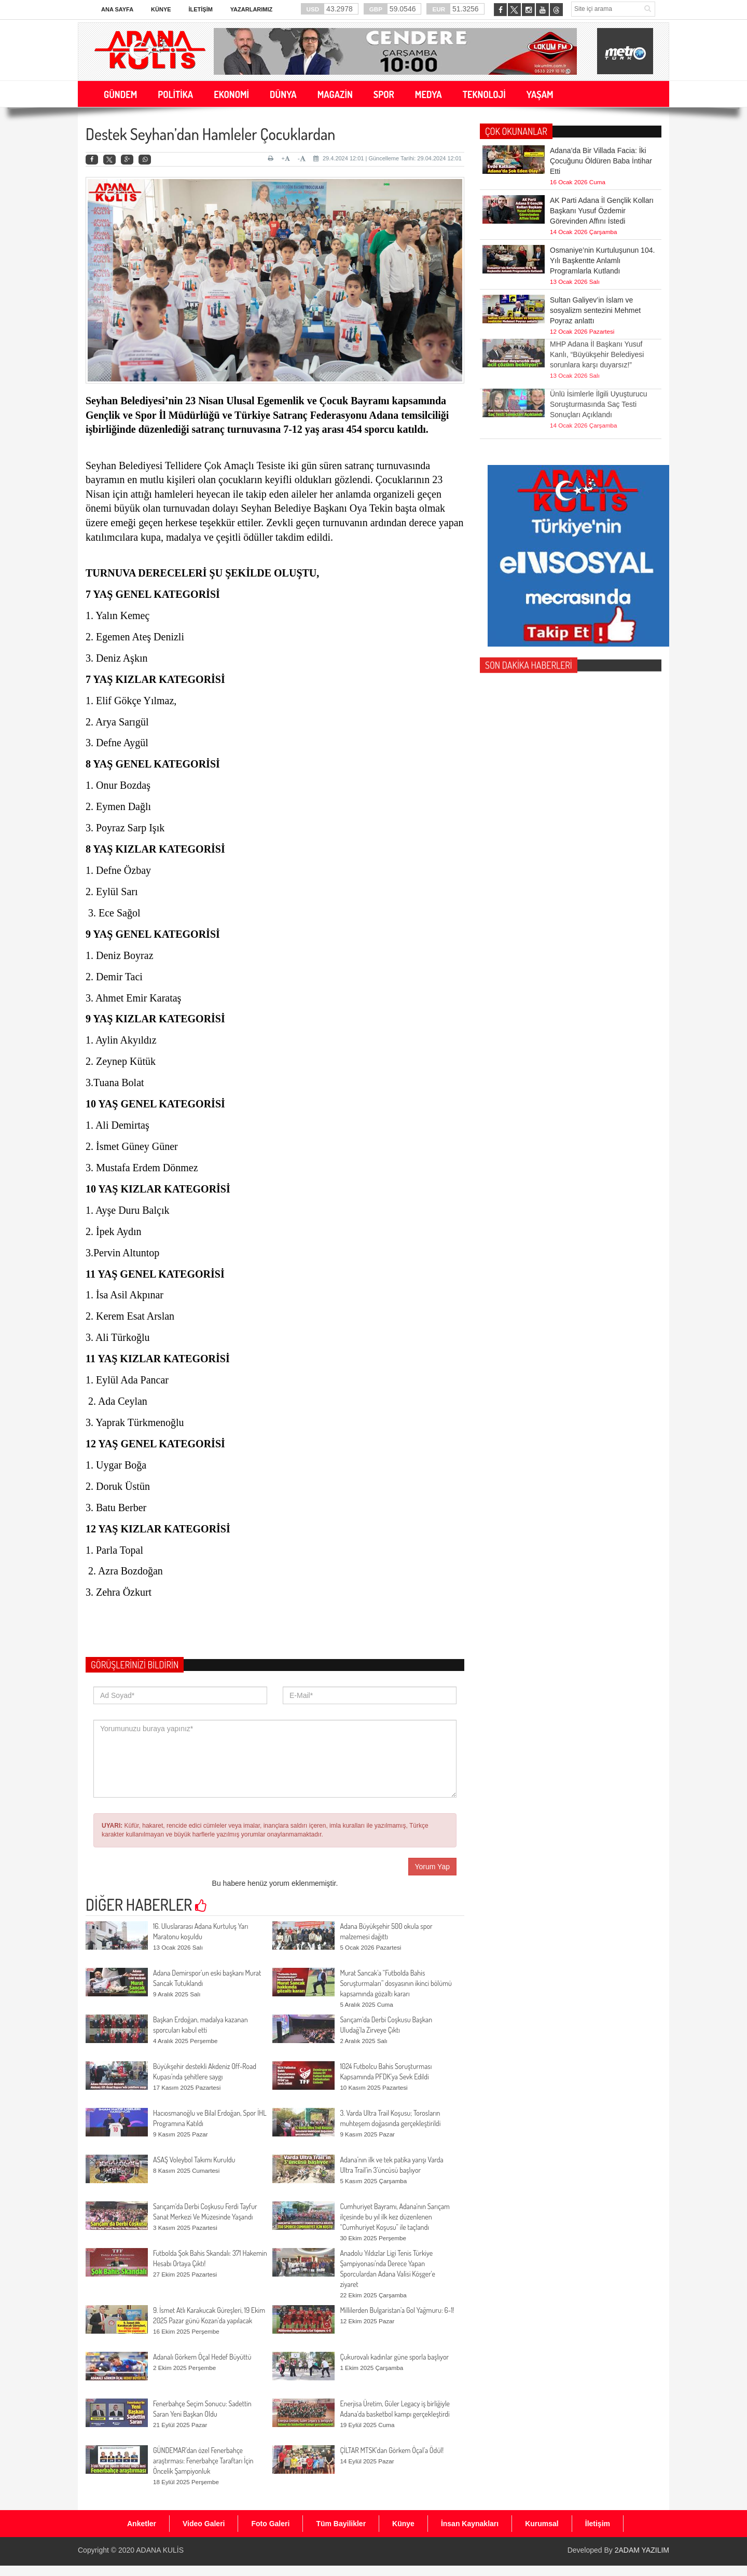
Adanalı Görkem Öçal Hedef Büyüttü (202, 2356)
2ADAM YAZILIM (642, 2550)
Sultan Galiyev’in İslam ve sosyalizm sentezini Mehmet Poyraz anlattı (595, 309)
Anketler (141, 2523)
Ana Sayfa (117, 9)
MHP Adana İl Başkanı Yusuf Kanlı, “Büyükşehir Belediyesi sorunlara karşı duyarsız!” (597, 336)
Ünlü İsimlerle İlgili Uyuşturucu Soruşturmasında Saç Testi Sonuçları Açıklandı (598, 386)
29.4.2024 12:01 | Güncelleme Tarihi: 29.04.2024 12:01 (387, 158)
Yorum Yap (432, 1866)
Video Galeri (204, 2523)
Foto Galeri (270, 2523)
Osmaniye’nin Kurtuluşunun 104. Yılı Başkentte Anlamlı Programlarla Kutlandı (602, 260)
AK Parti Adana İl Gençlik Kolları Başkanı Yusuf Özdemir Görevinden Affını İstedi (602, 210)
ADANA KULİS (160, 2550)
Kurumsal (542, 2523)
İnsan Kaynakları (470, 2523)
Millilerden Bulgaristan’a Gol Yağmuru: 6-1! (397, 2310)
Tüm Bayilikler (341, 2523)
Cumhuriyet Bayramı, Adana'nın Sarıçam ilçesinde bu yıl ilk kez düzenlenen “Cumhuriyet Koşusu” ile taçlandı (395, 2216)
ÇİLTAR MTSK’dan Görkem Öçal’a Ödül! (392, 2450)
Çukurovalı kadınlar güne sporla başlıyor (394, 2356)
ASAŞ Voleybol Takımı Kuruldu (194, 2159)
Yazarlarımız (251, 9)
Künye (161, 9)
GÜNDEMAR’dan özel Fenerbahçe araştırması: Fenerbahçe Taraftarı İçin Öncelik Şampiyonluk (203, 2460)
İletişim (200, 9)
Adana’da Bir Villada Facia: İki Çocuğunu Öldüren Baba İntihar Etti (601, 160)
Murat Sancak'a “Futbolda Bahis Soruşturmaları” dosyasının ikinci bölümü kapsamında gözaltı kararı (396, 1983)
